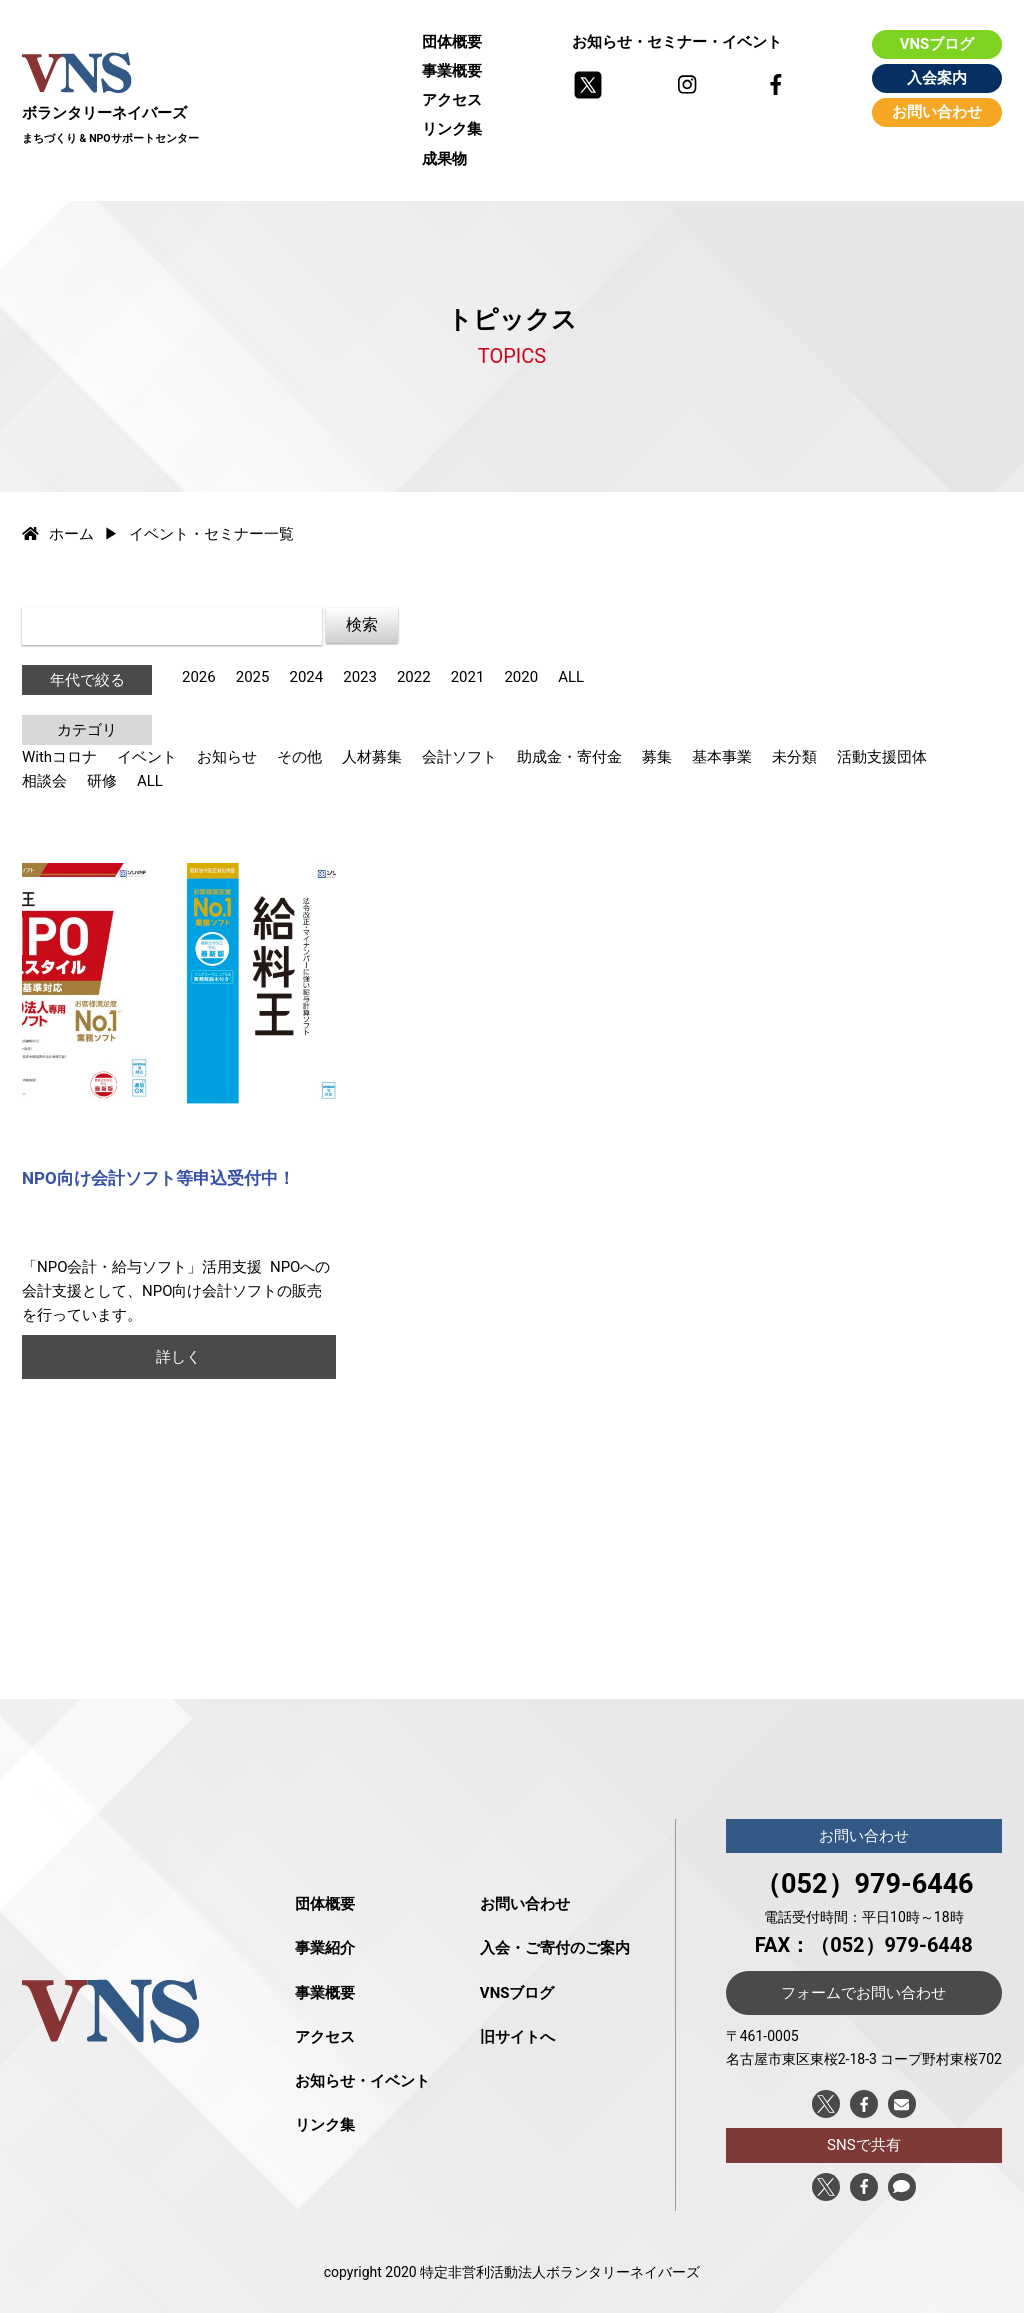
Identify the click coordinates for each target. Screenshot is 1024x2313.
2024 (306, 677)
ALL (571, 677)
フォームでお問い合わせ (863, 1993)
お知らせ (227, 757)
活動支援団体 (882, 757)
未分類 (794, 757)
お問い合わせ (937, 112)
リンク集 (452, 129)
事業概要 (452, 71)
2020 (521, 677)
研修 (102, 781)
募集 (657, 757)
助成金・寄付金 (569, 757)
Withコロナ (59, 757)
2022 (414, 677)
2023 (360, 677)
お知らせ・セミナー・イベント (677, 42)
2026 (199, 677)
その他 (299, 757)
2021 (468, 677)
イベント (147, 757)
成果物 (444, 159)
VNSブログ (937, 44)
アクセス (452, 100)
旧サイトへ (517, 2037)
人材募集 (372, 757)
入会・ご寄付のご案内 (555, 1948)
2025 (253, 677)
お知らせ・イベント (362, 2081)
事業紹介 (325, 1948)
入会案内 (937, 78)
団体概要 (452, 42)
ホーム (58, 534)
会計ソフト (459, 757)
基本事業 (722, 757)
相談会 (44, 781)
